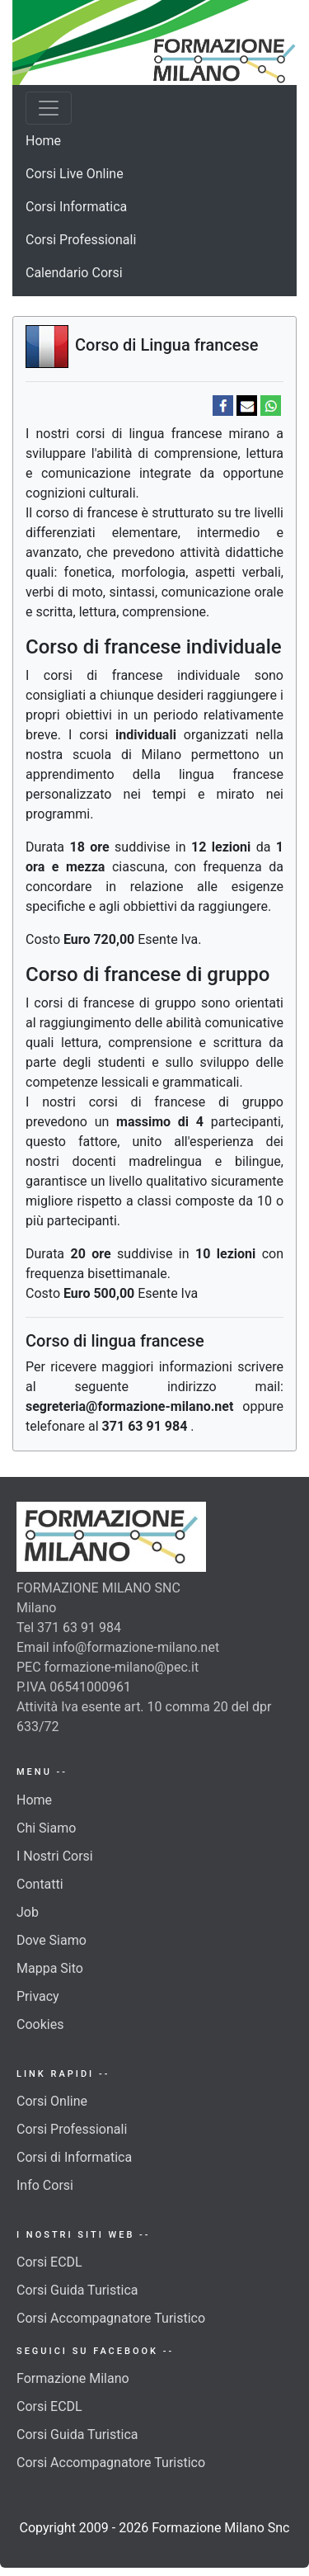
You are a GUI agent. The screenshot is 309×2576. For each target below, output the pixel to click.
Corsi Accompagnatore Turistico (110, 2318)
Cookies (39, 2024)
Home (43, 141)
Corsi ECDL (49, 2262)
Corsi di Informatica (74, 2157)
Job (27, 1912)
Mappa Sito (49, 1968)
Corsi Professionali (81, 240)
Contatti (39, 1884)
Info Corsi (44, 2185)
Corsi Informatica (76, 207)
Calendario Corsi (74, 273)
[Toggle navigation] (49, 108)
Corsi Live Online (75, 174)
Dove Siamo (51, 1940)
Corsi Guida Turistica (77, 2290)
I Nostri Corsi (54, 1856)
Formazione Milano (72, 2378)
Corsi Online (51, 2101)
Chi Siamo (46, 1828)
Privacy (37, 1996)
